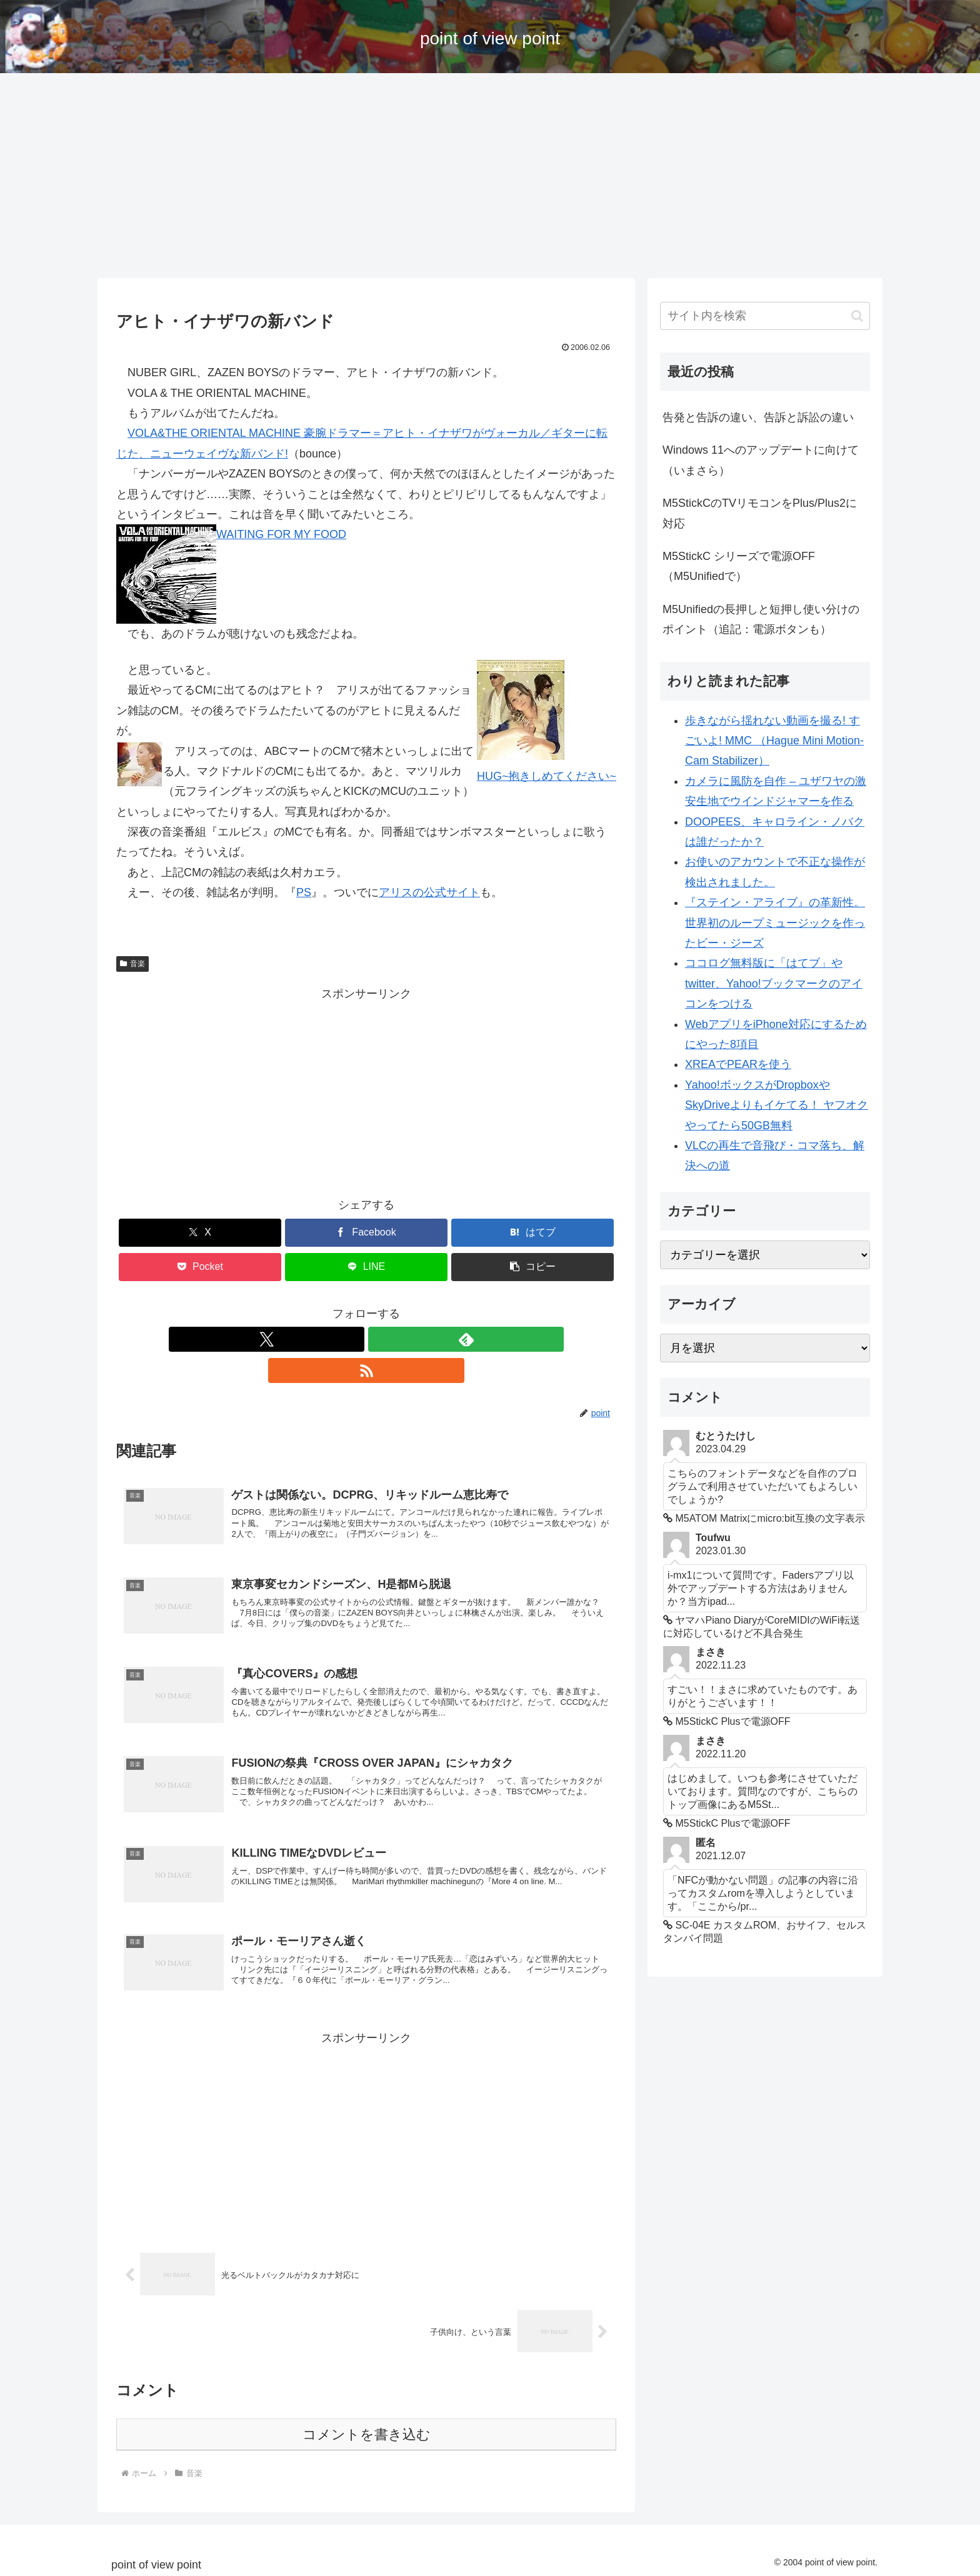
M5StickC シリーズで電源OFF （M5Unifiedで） (738, 566)
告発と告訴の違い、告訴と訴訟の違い (758, 417)
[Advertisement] (490, 175)
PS (303, 892)
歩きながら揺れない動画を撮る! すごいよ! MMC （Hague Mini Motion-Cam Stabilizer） (774, 740)
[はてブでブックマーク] (532, 1233)
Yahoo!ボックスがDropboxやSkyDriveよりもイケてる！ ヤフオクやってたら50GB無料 (776, 1105)
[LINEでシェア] (366, 1267)
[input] (765, 316)
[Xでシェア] (200, 1233)
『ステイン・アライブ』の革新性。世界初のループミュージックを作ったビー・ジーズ (775, 922)
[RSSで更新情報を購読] (395, 1339)
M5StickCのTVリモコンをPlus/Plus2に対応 (759, 513)
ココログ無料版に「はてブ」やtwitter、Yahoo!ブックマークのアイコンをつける (773, 983)
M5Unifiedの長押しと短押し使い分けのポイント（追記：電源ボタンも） (760, 619)
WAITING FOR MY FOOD (281, 534)
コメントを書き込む (366, 2430)
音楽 (132, 963)
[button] (532, 1267)
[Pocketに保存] (200, 1267)
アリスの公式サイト (429, 892)
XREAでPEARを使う (738, 1064)
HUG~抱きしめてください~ (546, 776)
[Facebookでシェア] (366, 1233)
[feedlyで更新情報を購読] (366, 1339)
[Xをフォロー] (337, 1339)
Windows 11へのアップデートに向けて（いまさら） (760, 460)
